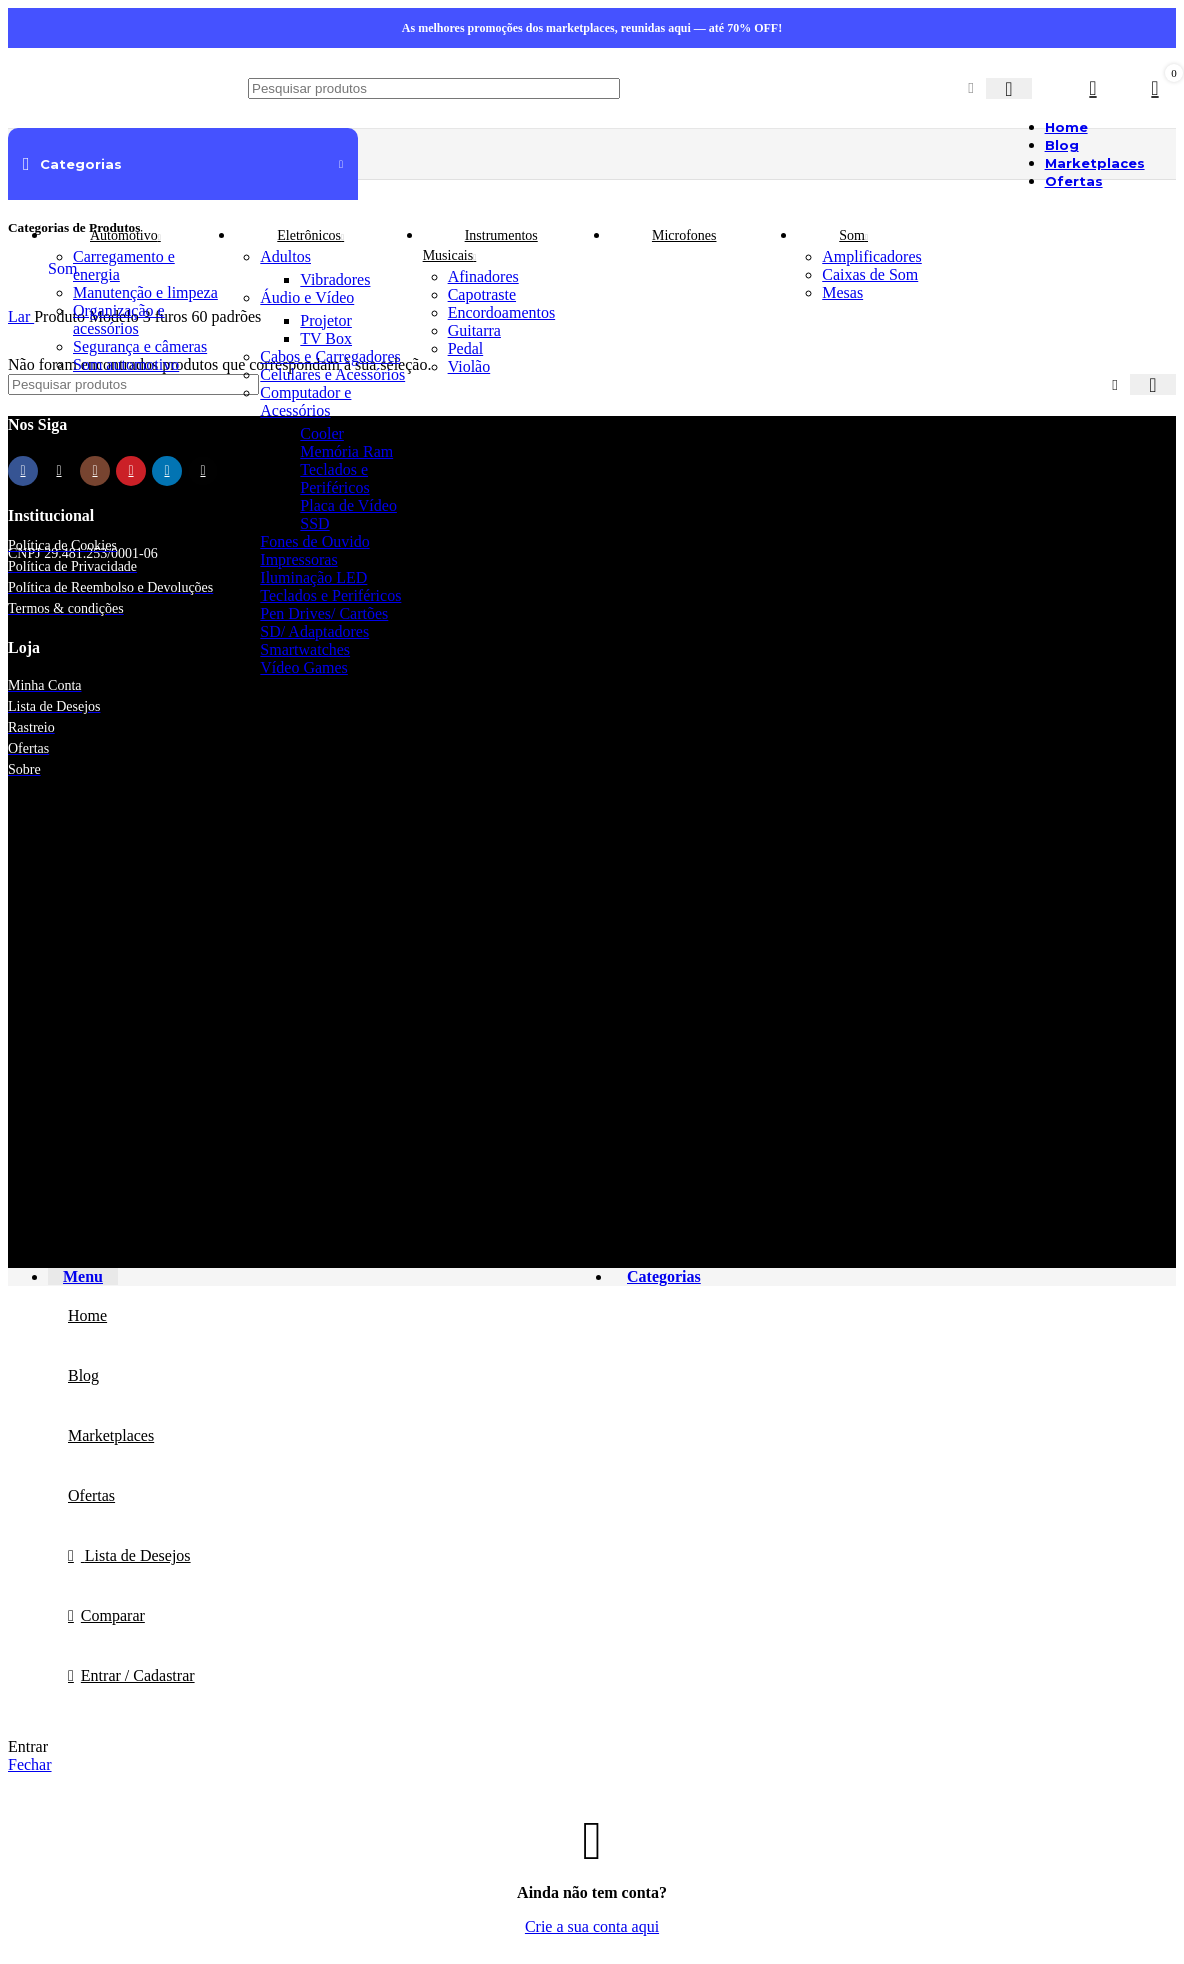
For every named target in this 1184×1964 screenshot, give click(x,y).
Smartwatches (305, 649)
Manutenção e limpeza (145, 292)
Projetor (326, 320)
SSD (314, 523)
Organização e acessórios (119, 319)
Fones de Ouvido (314, 541)
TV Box (326, 338)
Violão (469, 366)
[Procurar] (434, 88)
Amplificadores (872, 256)
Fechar (30, 1764)
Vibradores (335, 279)
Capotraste (482, 294)
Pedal (466, 348)
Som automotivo (126, 364)
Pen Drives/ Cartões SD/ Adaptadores (324, 622)
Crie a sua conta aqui (592, 1926)
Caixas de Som (870, 274)
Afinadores (483, 276)
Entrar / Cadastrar (138, 1675)
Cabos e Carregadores (330, 356)
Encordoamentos (502, 312)
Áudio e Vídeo (307, 297)
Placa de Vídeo (348, 505)
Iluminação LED (313, 577)
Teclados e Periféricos (334, 478)
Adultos (285, 256)
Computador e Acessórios (305, 401)
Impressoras (298, 559)
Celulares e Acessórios (332, 374)
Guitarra (474, 330)
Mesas (842, 292)
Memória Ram (346, 451)
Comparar (113, 1615)
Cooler (322, 433)
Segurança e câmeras (140, 346)
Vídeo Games (304, 667)
